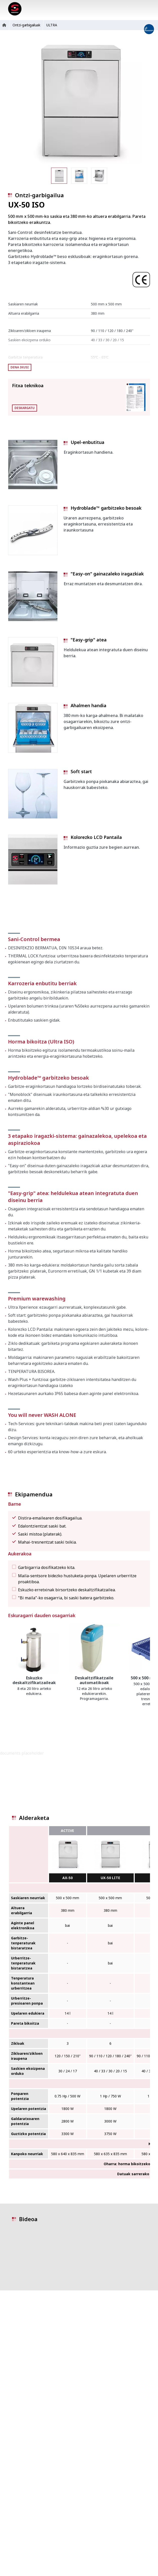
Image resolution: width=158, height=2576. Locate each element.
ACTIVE (67, 1830)
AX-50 (67, 1877)
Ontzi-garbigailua (39, 195)
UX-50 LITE (110, 1877)
